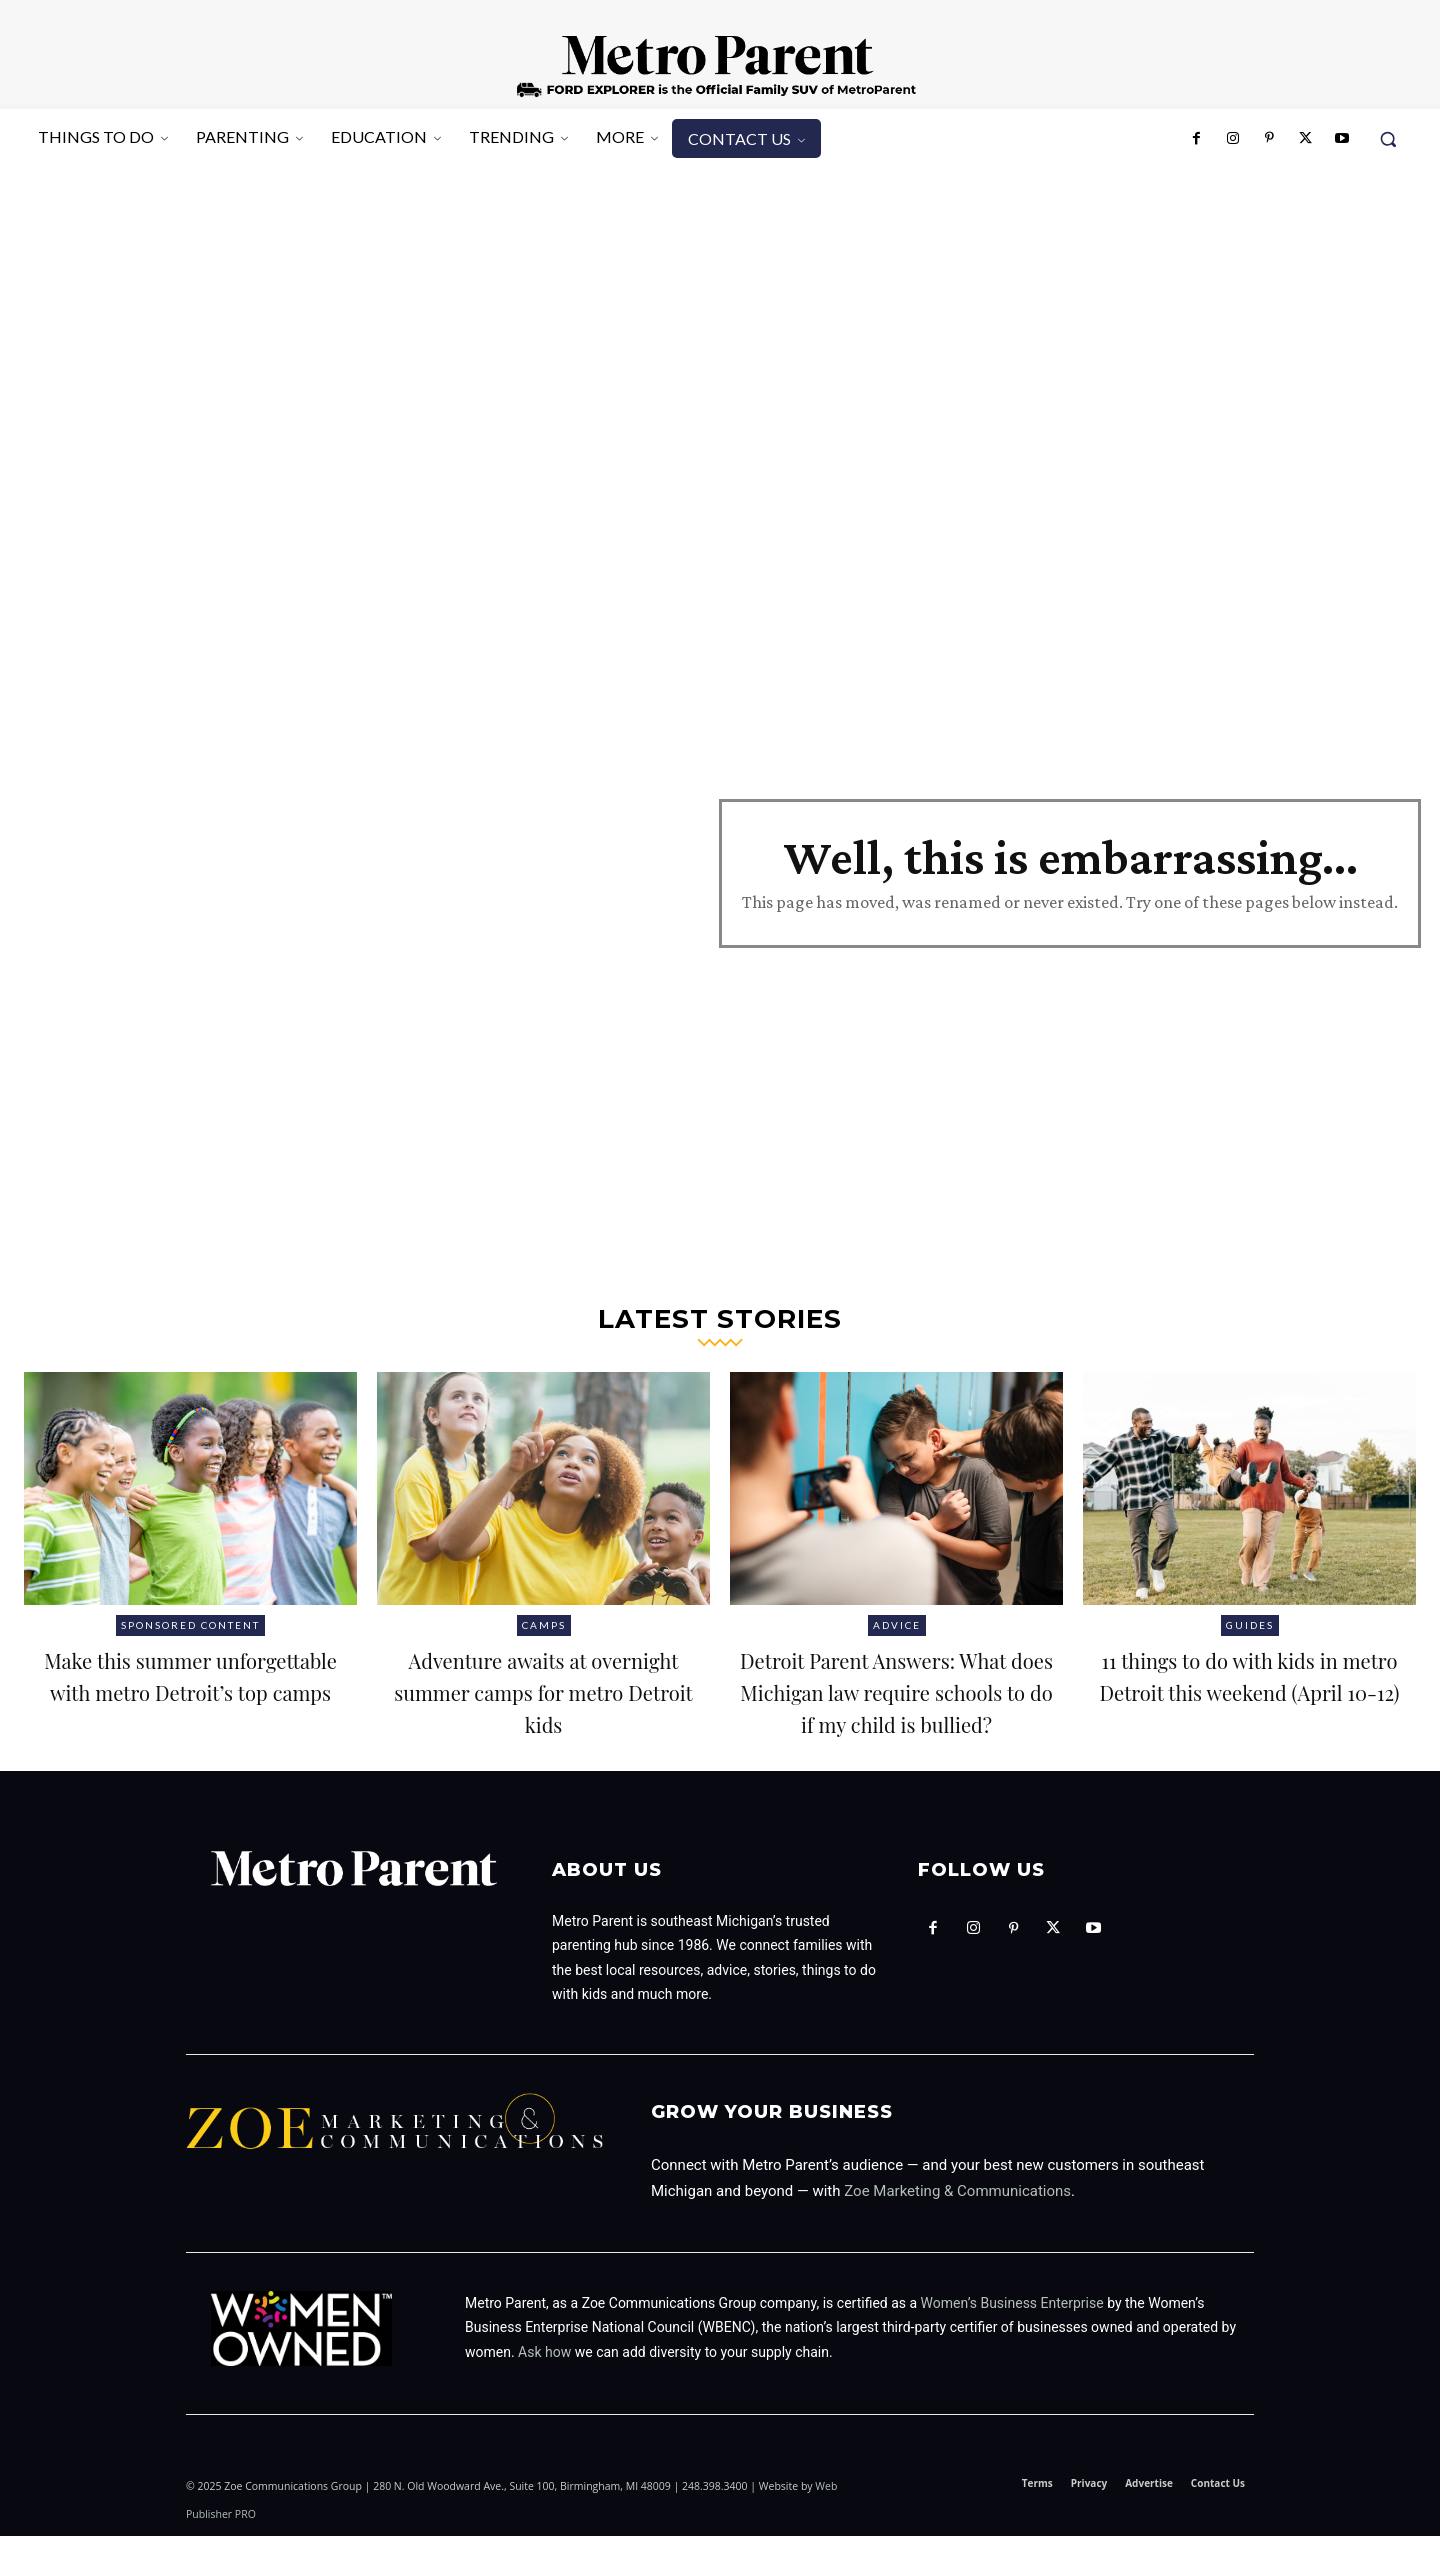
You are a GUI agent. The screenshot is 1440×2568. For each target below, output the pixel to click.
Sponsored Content (190, 1625)
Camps (544, 1625)
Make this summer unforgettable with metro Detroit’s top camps (191, 1706)
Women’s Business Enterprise (1012, 2335)
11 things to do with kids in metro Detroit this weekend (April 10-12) (1249, 1689)
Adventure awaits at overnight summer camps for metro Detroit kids (543, 1706)
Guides (1250, 1625)
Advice (897, 1625)
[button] (1388, 139)
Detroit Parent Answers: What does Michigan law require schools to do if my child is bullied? (896, 1706)
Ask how (544, 2384)
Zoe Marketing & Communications (957, 2223)
